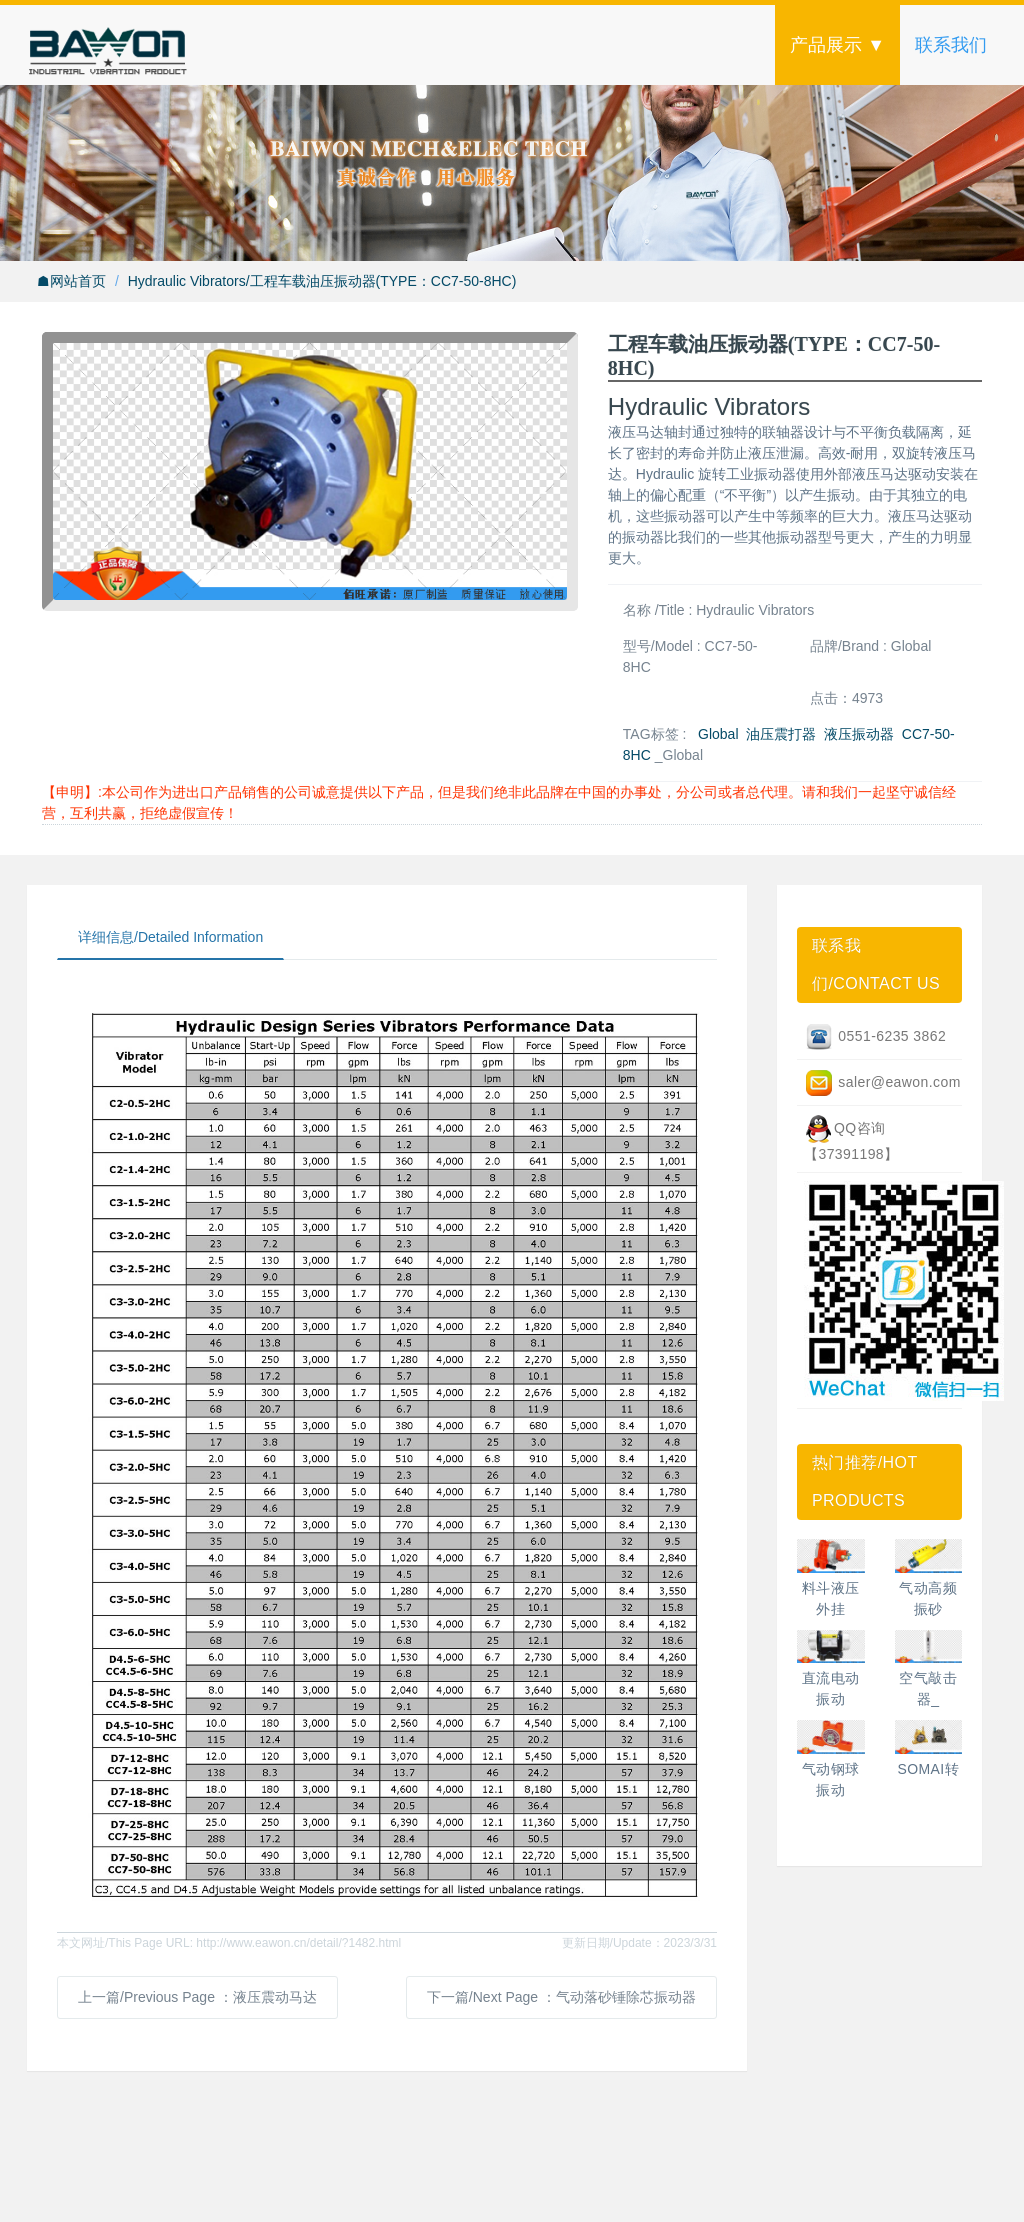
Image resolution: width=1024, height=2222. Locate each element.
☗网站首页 (71, 281)
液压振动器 (859, 734)
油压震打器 (781, 734)
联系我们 (951, 45)
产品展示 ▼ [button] (837, 45)
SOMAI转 (928, 1769)
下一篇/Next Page (561, 1997)
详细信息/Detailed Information (170, 937)
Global (718, 734)
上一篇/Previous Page (197, 1997)
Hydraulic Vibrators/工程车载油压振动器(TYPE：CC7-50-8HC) (322, 281)
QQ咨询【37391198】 (851, 1138)
